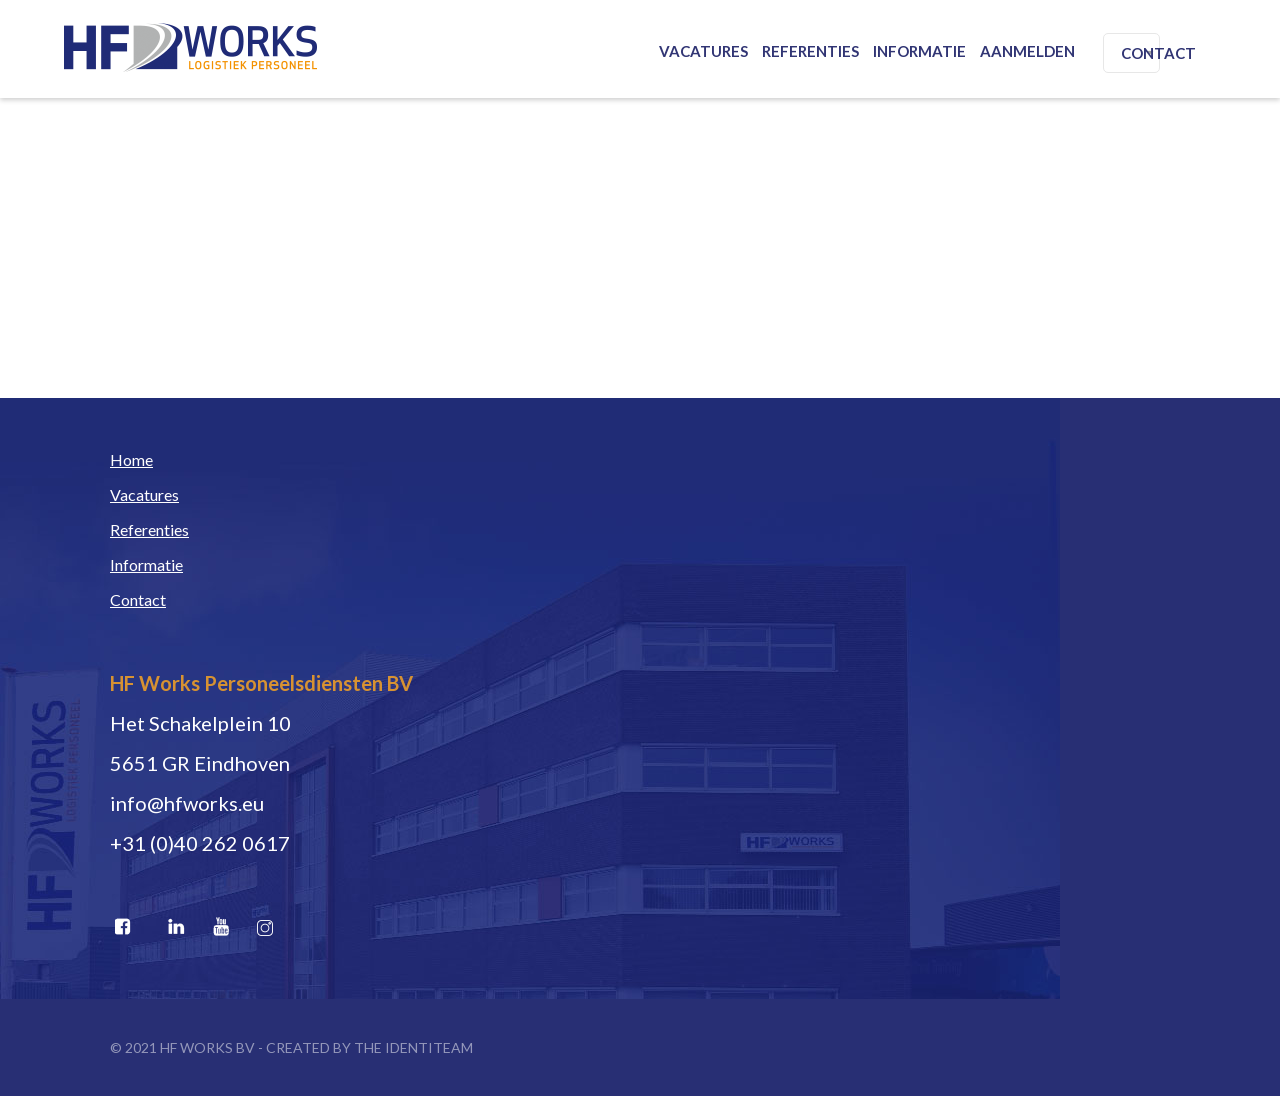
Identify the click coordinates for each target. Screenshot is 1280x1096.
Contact (1158, 53)
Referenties (810, 51)
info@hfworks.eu (187, 803)
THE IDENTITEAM (413, 1047)
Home (131, 459)
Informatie (919, 51)
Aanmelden (1027, 51)
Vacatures (703, 51)
